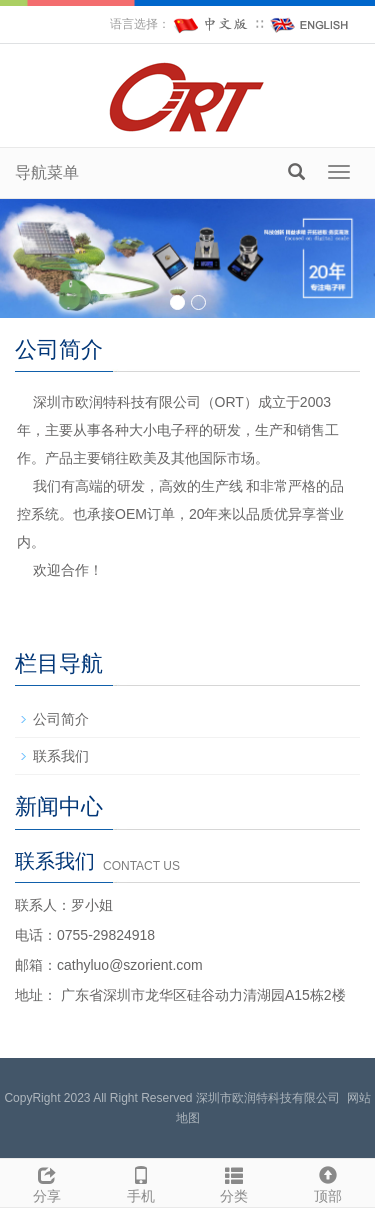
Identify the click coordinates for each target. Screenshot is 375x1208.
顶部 (328, 1182)
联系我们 (61, 756)
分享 (47, 1182)
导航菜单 (47, 172)
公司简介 (61, 719)
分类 (235, 1182)
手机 (141, 1182)
